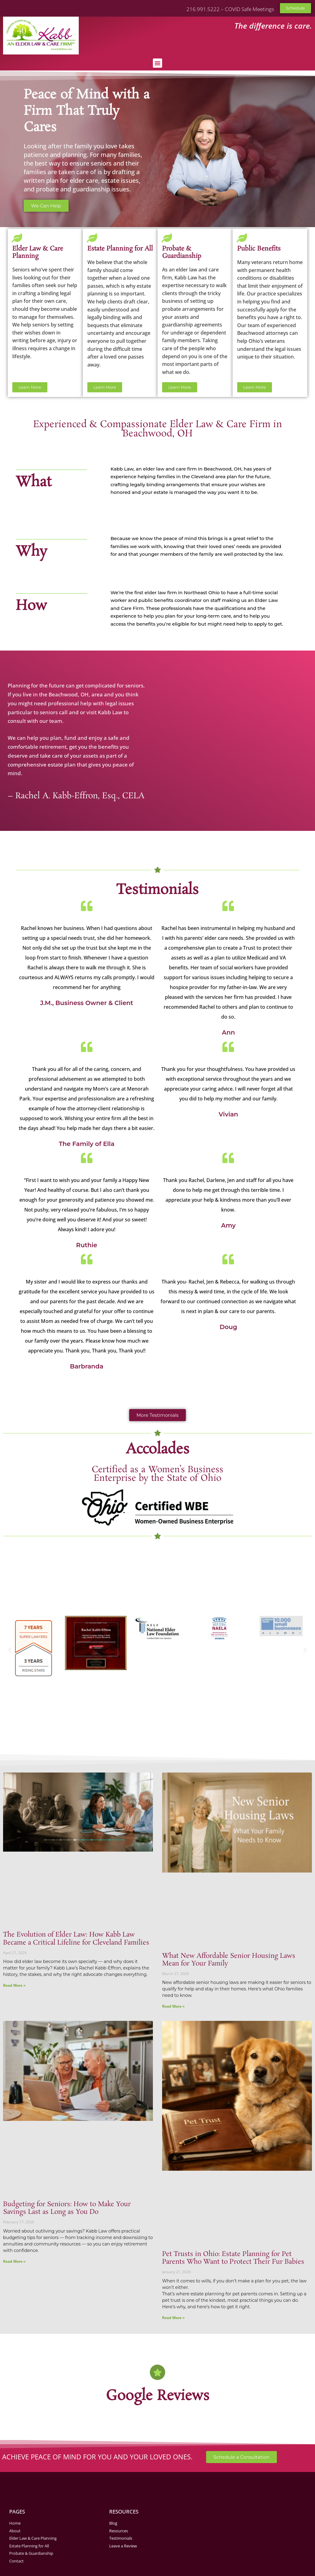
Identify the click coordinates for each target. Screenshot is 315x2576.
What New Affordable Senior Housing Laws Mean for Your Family (228, 1959)
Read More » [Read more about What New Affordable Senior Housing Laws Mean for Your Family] (173, 2006)
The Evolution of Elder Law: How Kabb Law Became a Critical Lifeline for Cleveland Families (76, 1938)
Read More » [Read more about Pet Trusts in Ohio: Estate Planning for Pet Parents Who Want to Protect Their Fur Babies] (173, 2317)
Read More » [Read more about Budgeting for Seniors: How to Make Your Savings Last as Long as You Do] (14, 2261)
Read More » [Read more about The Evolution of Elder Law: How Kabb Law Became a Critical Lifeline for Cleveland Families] (14, 1985)
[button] (157, 63)
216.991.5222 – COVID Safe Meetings (230, 9)
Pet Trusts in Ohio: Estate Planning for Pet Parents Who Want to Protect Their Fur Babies (233, 2257)
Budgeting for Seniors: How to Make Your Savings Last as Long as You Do (67, 2208)
